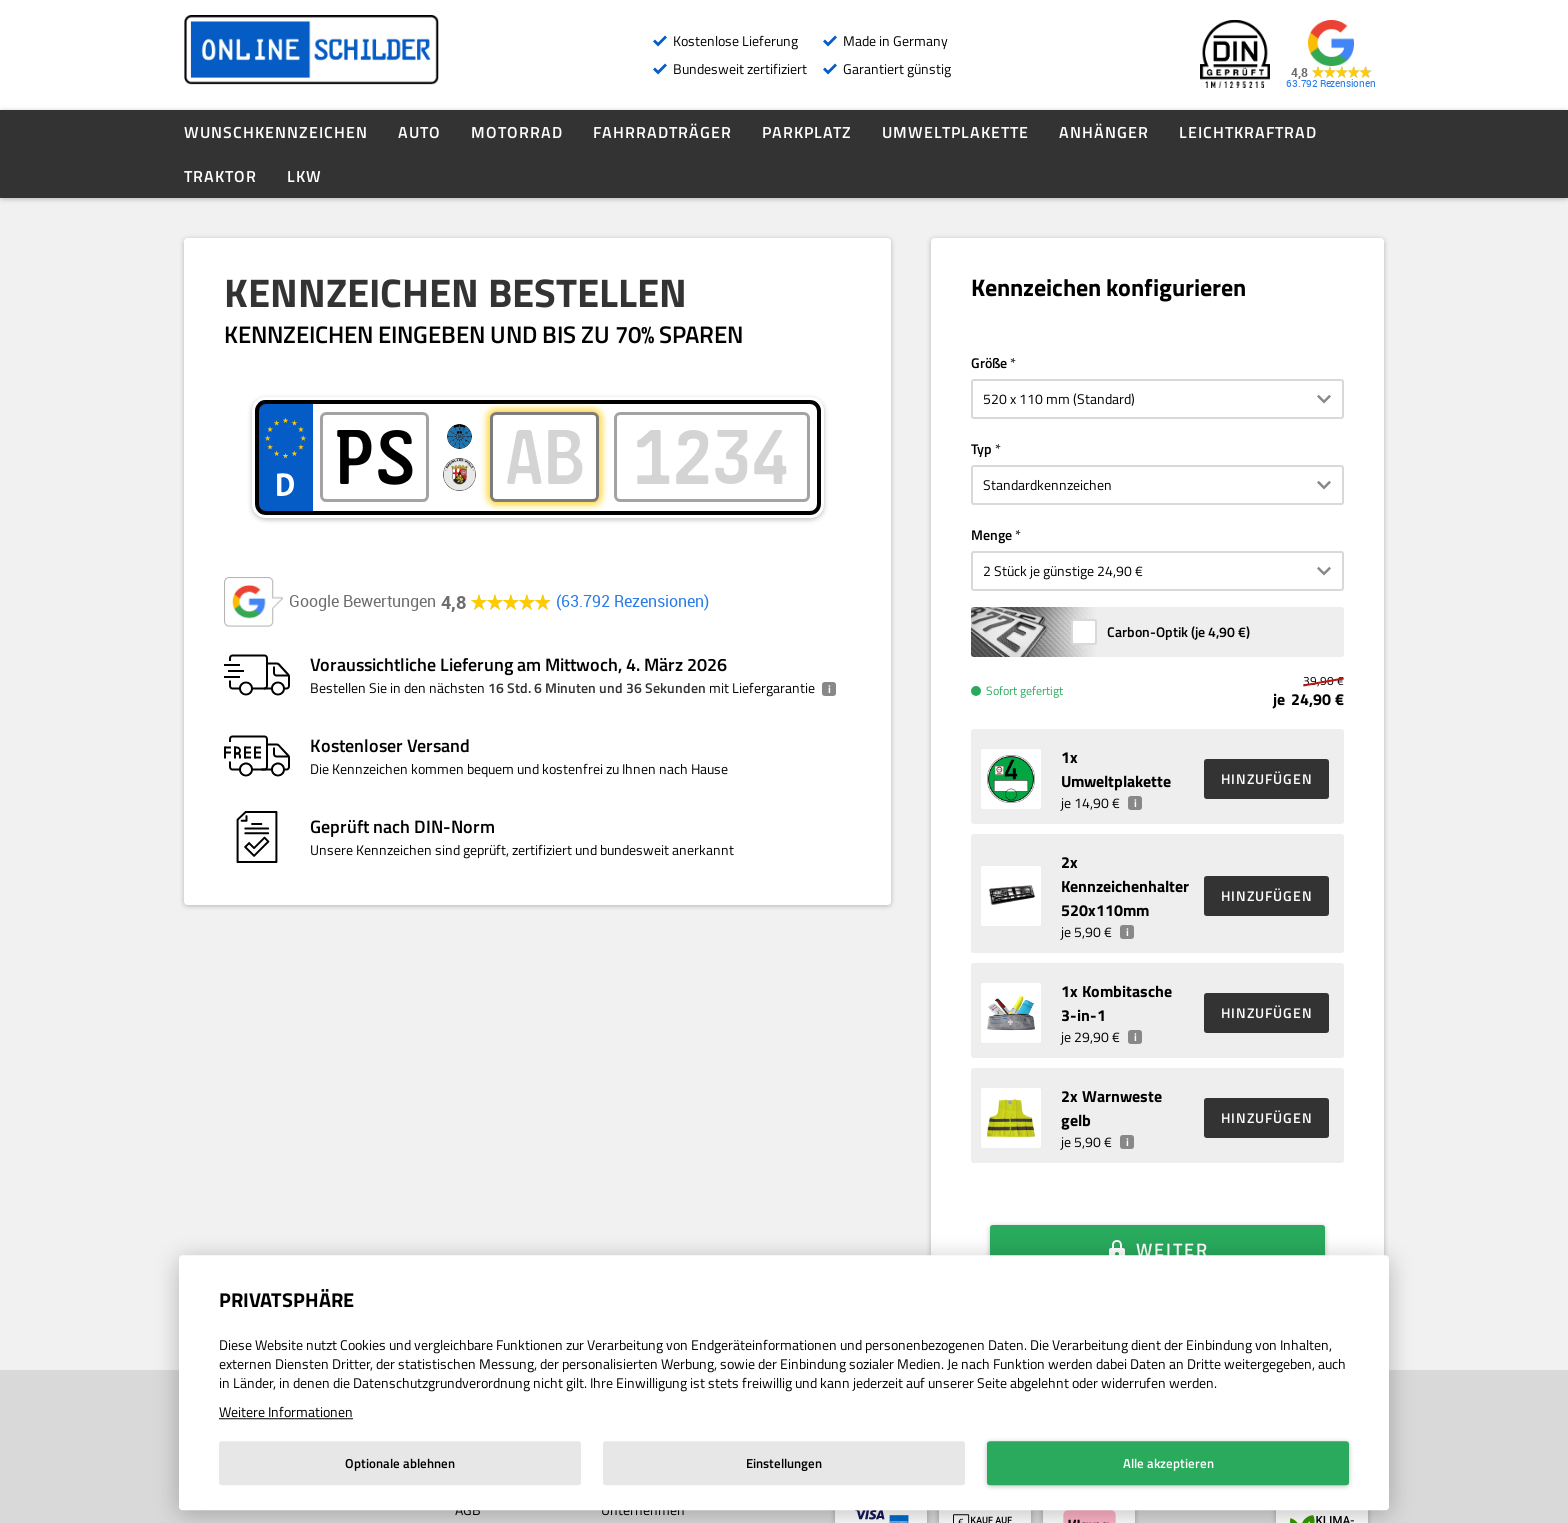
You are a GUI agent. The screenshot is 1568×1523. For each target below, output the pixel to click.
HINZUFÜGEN (1267, 778)
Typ (981, 448)
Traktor (220, 176)
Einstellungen (784, 1463)
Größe (989, 362)
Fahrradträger (662, 132)
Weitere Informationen (286, 1411)
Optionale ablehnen (400, 1463)
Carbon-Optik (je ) (1178, 631)
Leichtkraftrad (1248, 132)
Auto (419, 132)
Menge (991, 534)
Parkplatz (807, 132)
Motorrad (517, 132)
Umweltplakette (955, 132)
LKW (304, 176)
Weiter (1172, 1221)
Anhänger (1104, 132)
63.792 (632, 601)
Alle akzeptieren (1168, 1463)
